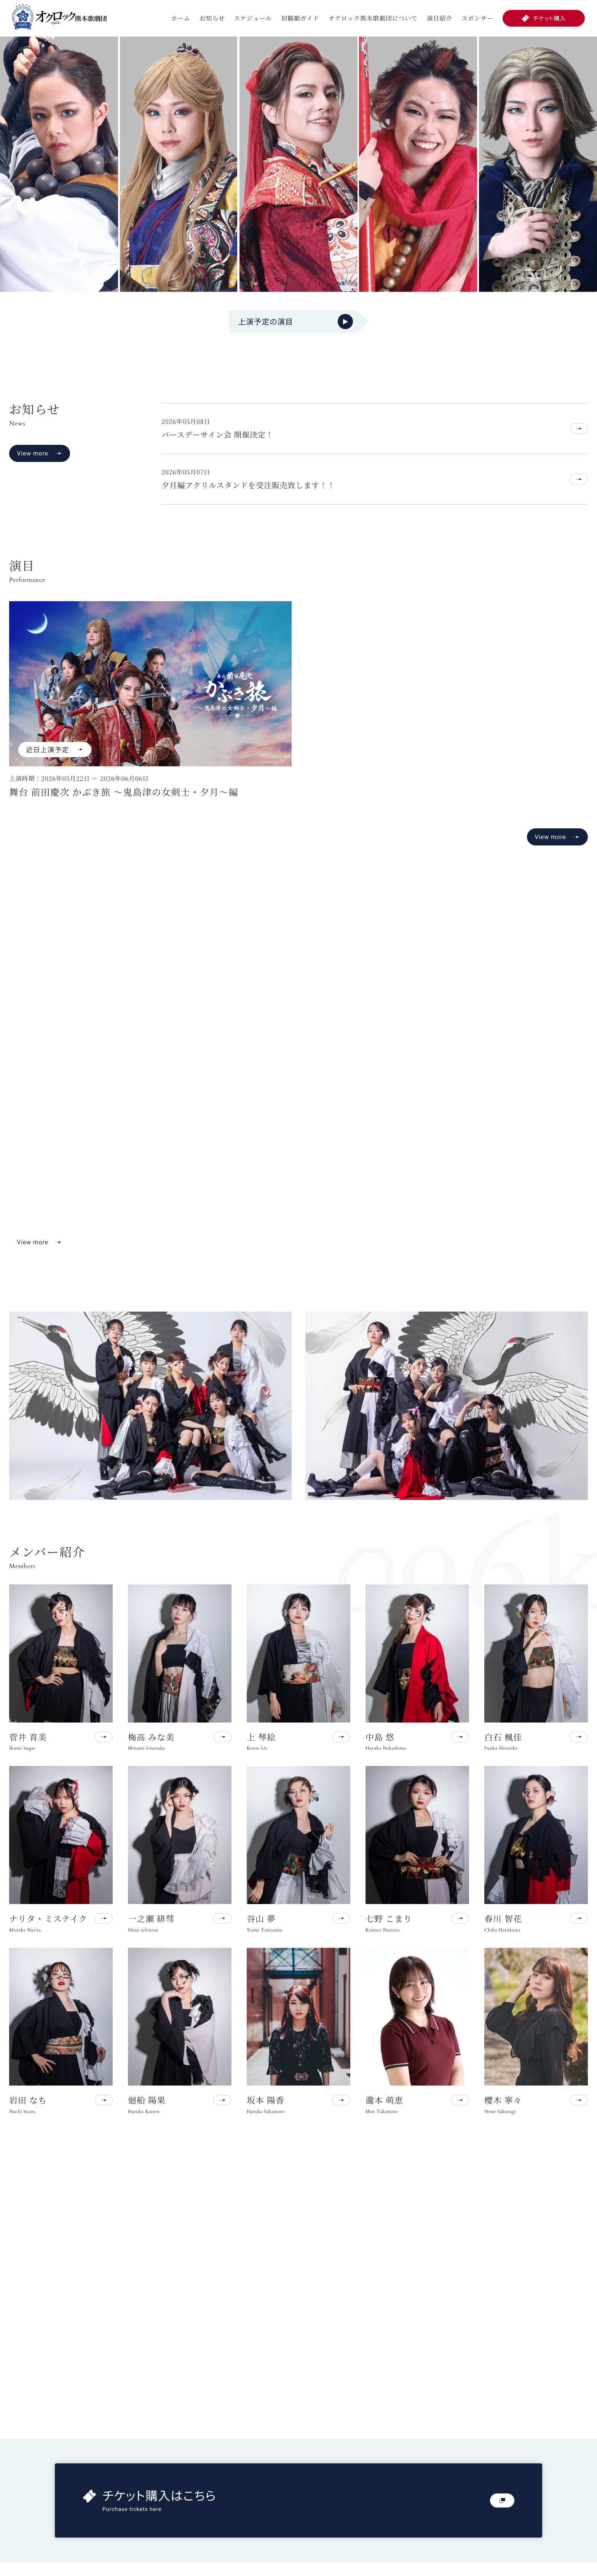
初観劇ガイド (300, 18)
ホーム (180, 18)
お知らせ (212, 18)
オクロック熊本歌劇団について (373, 18)
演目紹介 (439, 18)
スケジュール (253, 18)
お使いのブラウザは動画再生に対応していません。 (298, 1086)
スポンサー (477, 18)
